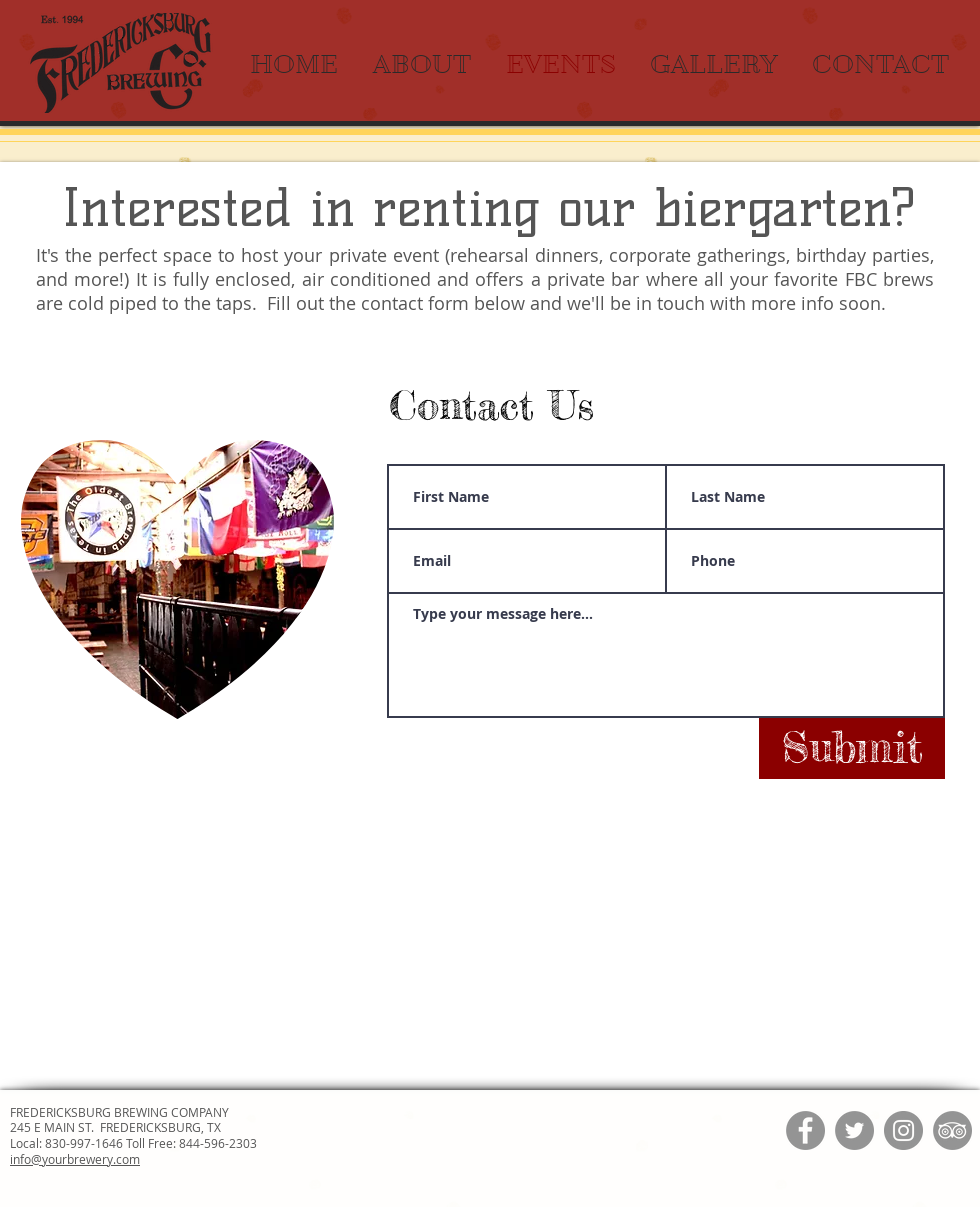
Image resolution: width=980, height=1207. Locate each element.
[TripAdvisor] (952, 1130)
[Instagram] (903, 1130)
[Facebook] (805, 1130)
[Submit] (852, 748)
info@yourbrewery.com (75, 1159)
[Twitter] (854, 1130)
